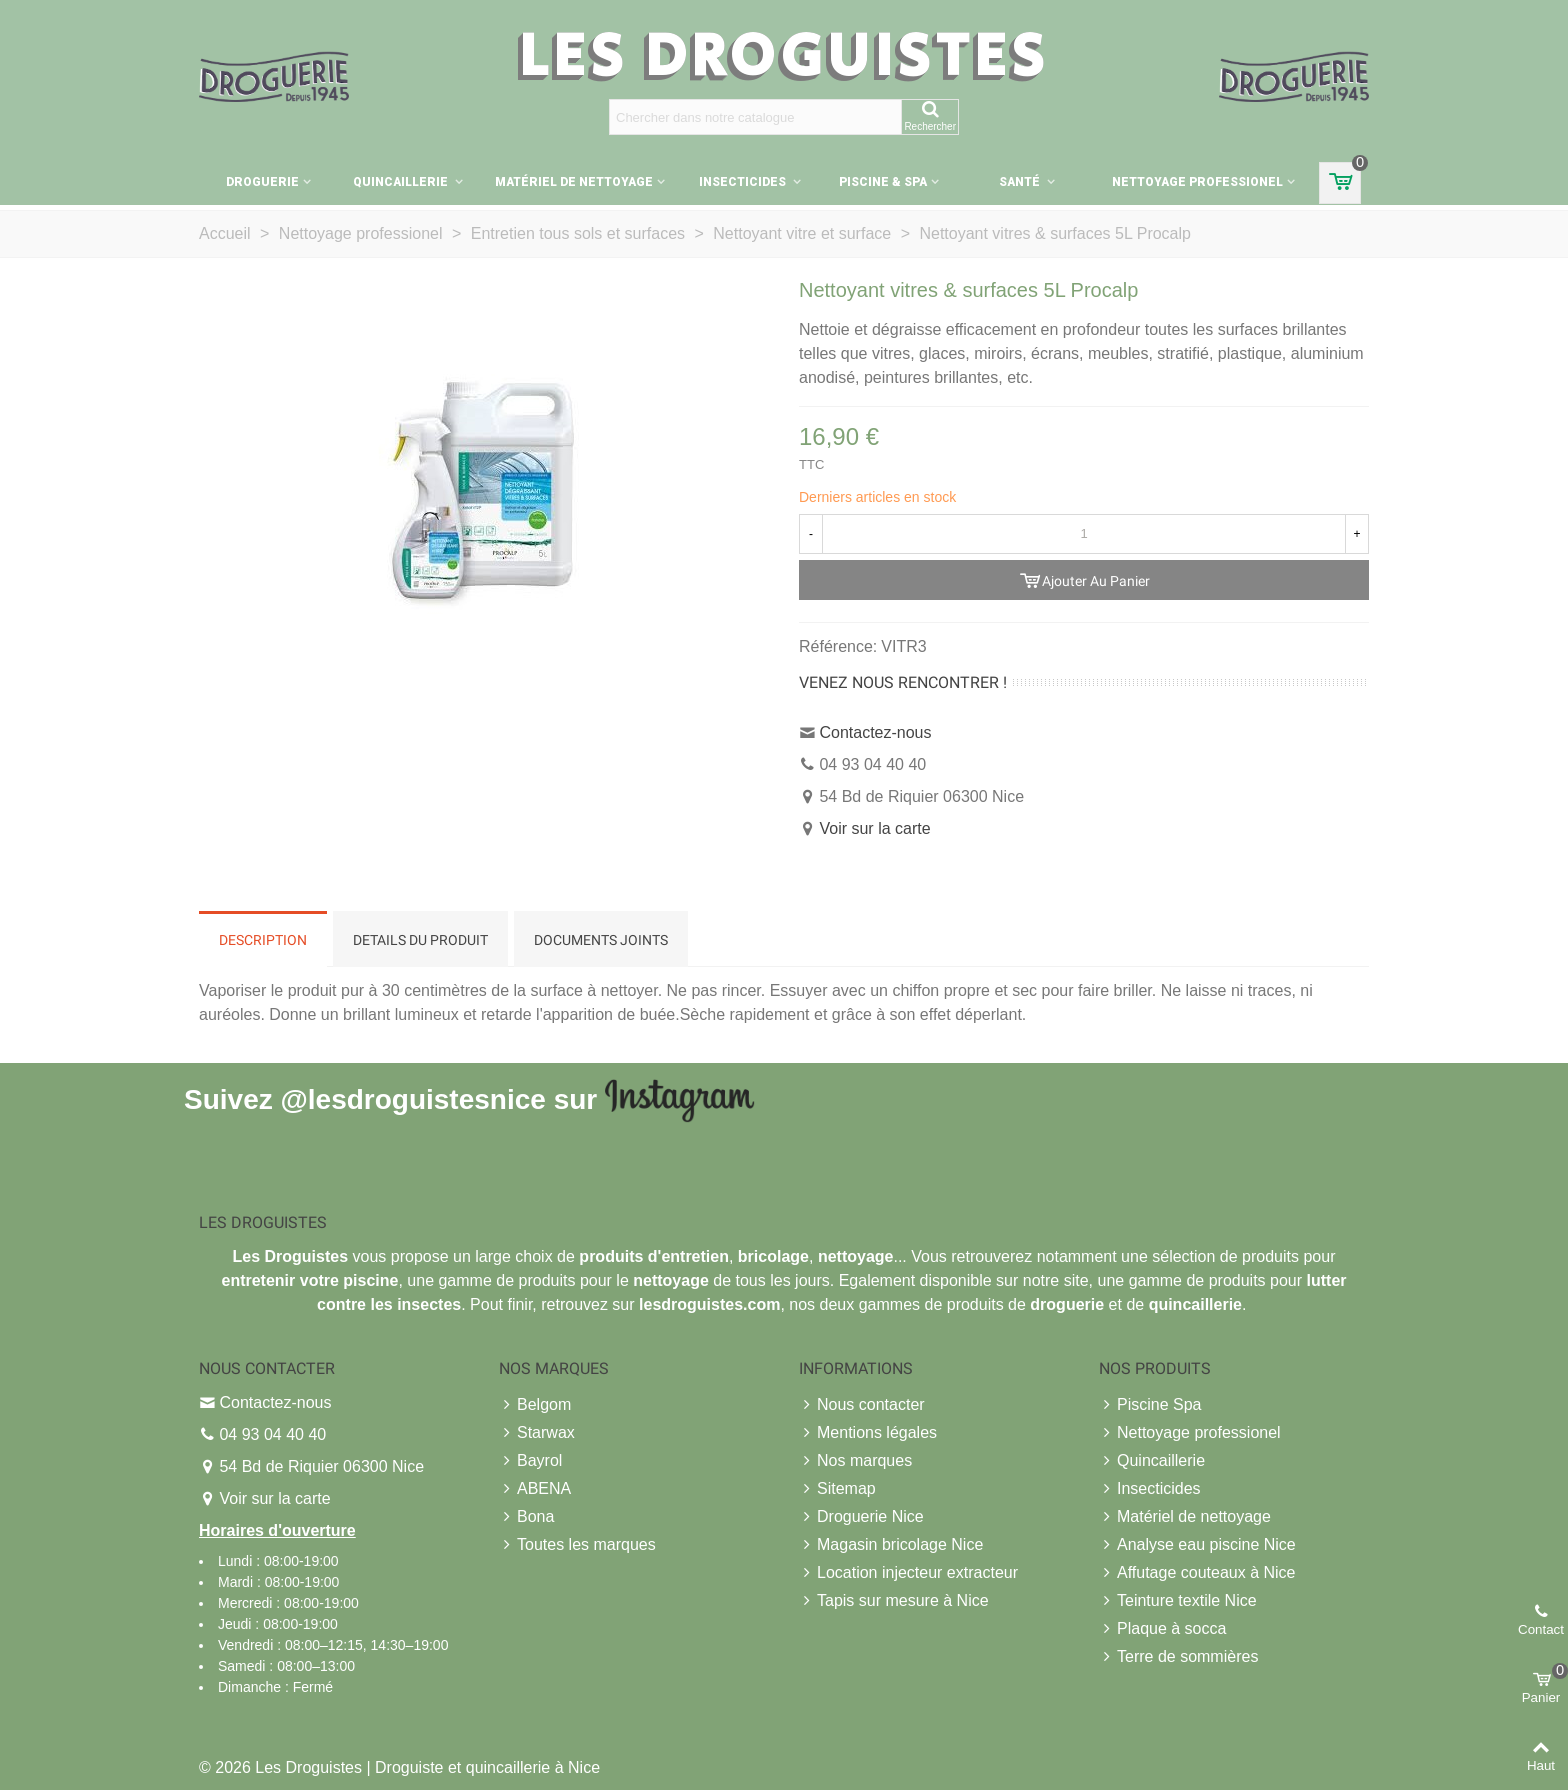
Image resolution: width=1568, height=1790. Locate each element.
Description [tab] (263, 940)
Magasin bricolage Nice (891, 1545)
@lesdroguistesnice (412, 1098)
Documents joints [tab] (601, 940)
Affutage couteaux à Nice (1197, 1573)
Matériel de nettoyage (574, 182)
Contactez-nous (875, 732)
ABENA (535, 1489)
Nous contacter (862, 1405)
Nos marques (855, 1461)
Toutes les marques (577, 1545)
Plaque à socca (1162, 1629)
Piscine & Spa (883, 182)
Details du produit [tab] (420, 940)
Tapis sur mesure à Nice (894, 1601)
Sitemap (837, 1489)
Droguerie (262, 182)
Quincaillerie (402, 182)
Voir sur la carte (874, 828)
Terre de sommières (1178, 1657)
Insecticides (744, 182)
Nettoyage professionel (1197, 182)
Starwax (537, 1433)
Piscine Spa (1150, 1405)
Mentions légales (868, 1433)
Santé (1021, 182)
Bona (526, 1517)
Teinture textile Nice (1178, 1601)
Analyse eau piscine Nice (1197, 1545)
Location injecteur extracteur (908, 1573)
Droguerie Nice (861, 1517)
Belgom (535, 1405)
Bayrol (530, 1461)
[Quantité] (1084, 534)
